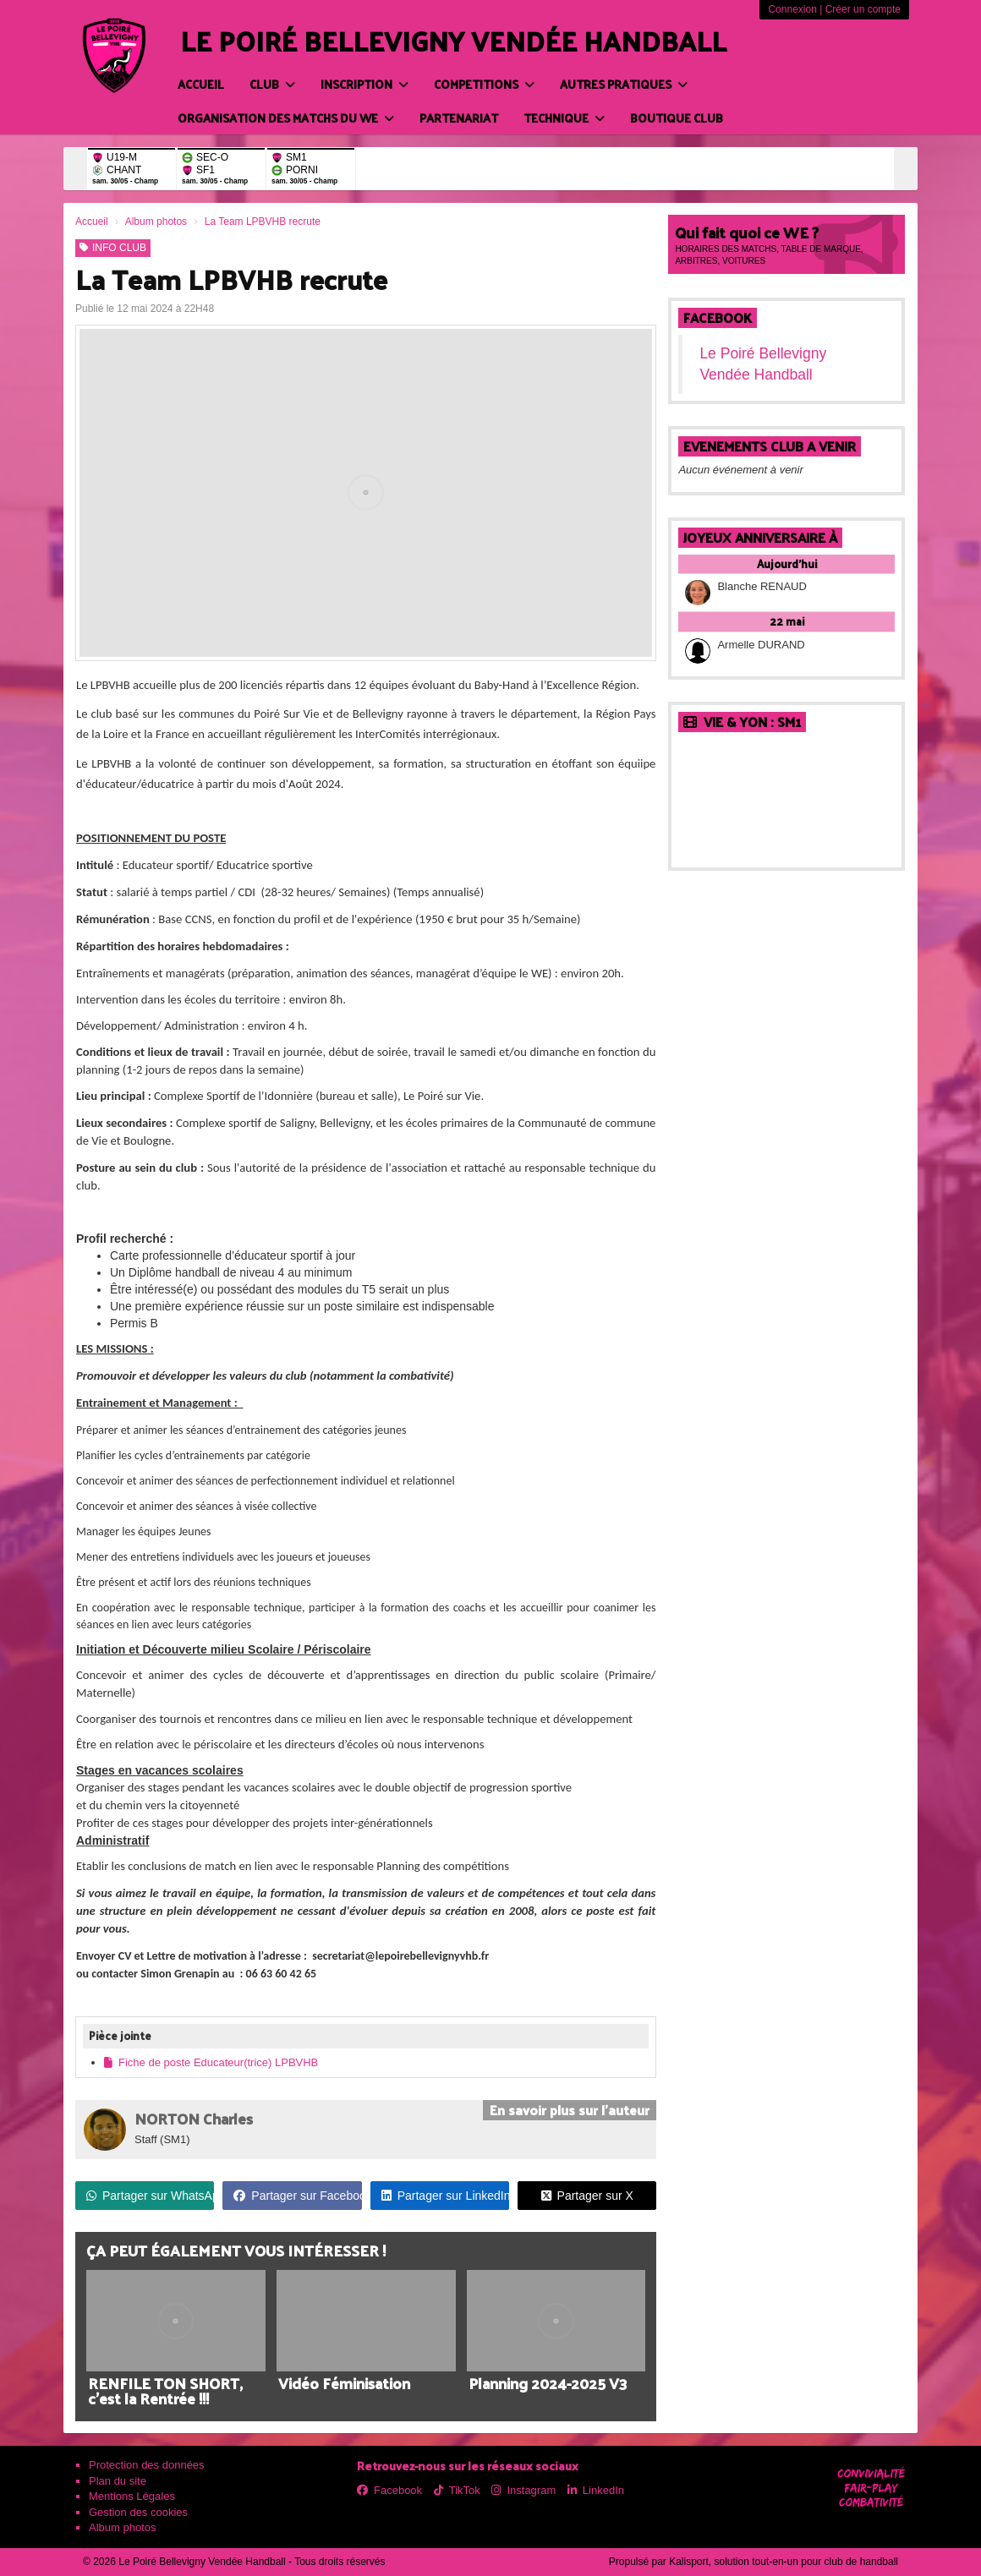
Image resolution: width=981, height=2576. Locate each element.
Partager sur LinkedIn (445, 2195)
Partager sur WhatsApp (150, 2195)
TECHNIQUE (564, 118)
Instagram (523, 2490)
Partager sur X (587, 2195)
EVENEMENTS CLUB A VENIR (769, 446)
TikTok (457, 2490)
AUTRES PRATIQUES (624, 84)
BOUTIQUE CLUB (676, 118)
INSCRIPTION (364, 84)
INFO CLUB (112, 248)
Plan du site (117, 2481)
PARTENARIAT (458, 118)
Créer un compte (863, 9)
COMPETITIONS (484, 84)
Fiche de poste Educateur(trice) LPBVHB (211, 2062)
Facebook (717, 317)
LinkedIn (595, 2490)
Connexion (792, 9)
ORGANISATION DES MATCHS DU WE (286, 118)
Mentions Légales (132, 2496)
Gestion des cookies (138, 2512)
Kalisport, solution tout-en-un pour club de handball (783, 2562)
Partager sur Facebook (297, 2195)
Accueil (201, 84)
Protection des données (147, 2464)
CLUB (272, 84)
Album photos (122, 2527)
